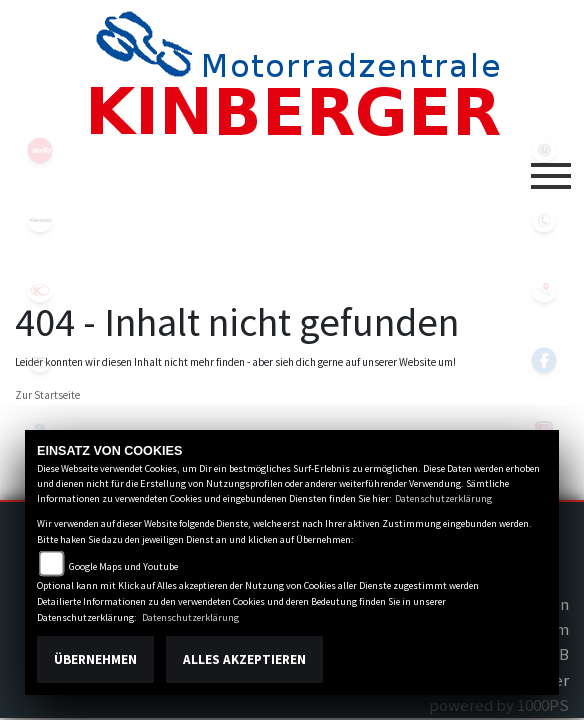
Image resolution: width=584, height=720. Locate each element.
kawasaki (40, 220)
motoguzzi (40, 360)
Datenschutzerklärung (443, 498)
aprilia (40, 150)
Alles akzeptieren (244, 659)
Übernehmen (95, 659)
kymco (40, 290)
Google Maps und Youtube (123, 566)
